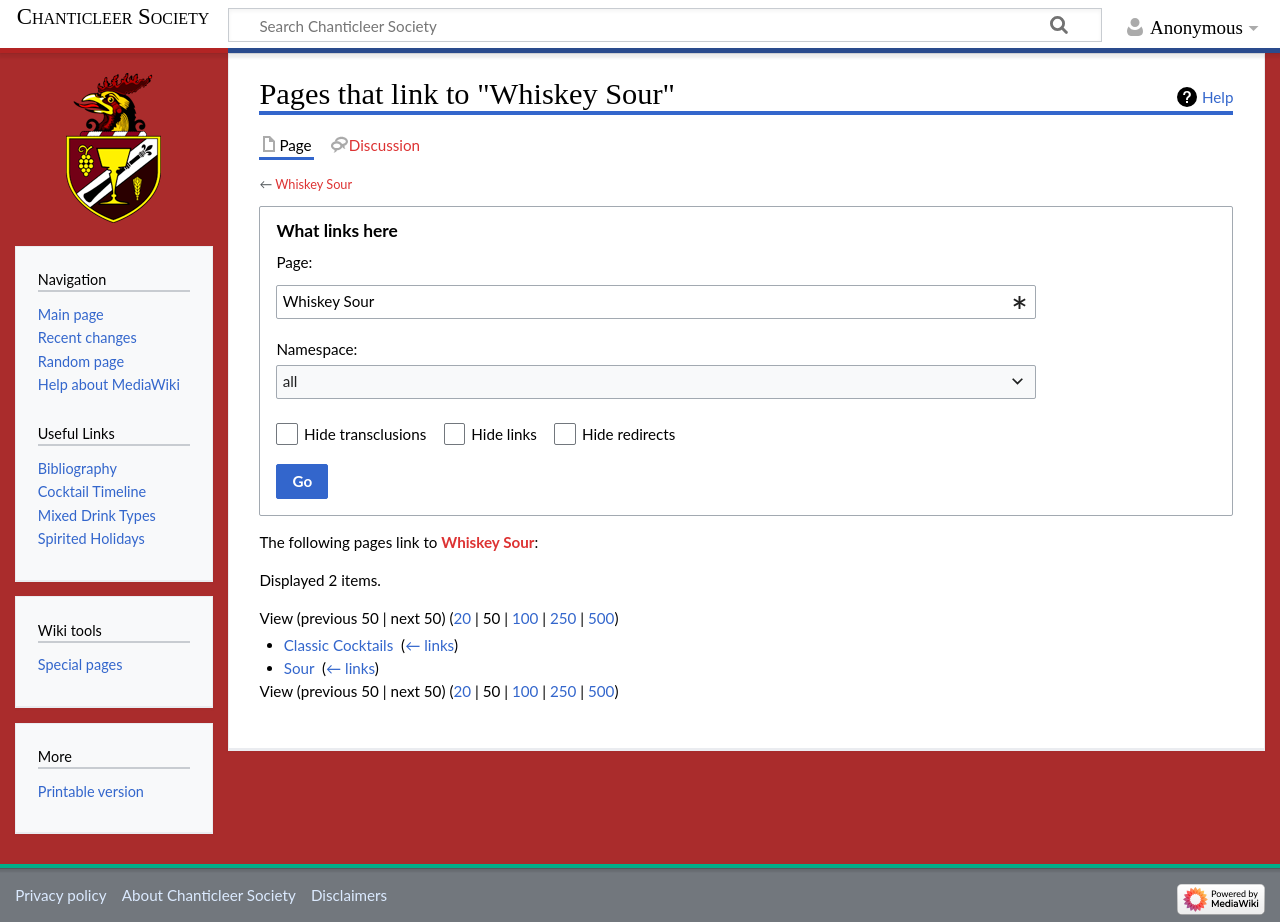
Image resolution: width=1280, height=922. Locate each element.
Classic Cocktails (339, 645)
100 (525, 618)
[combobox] (656, 302)
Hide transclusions (365, 434)
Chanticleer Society (113, 17)
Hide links (504, 434)
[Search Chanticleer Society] (665, 25)
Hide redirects (628, 434)
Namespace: (316, 349)
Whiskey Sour (313, 184)
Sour (299, 668)
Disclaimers (349, 895)
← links (429, 645)
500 (601, 618)
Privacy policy (60, 895)
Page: (294, 262)
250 (563, 618)
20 (462, 618)
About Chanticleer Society (209, 895)
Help (1217, 97)
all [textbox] (290, 381)
